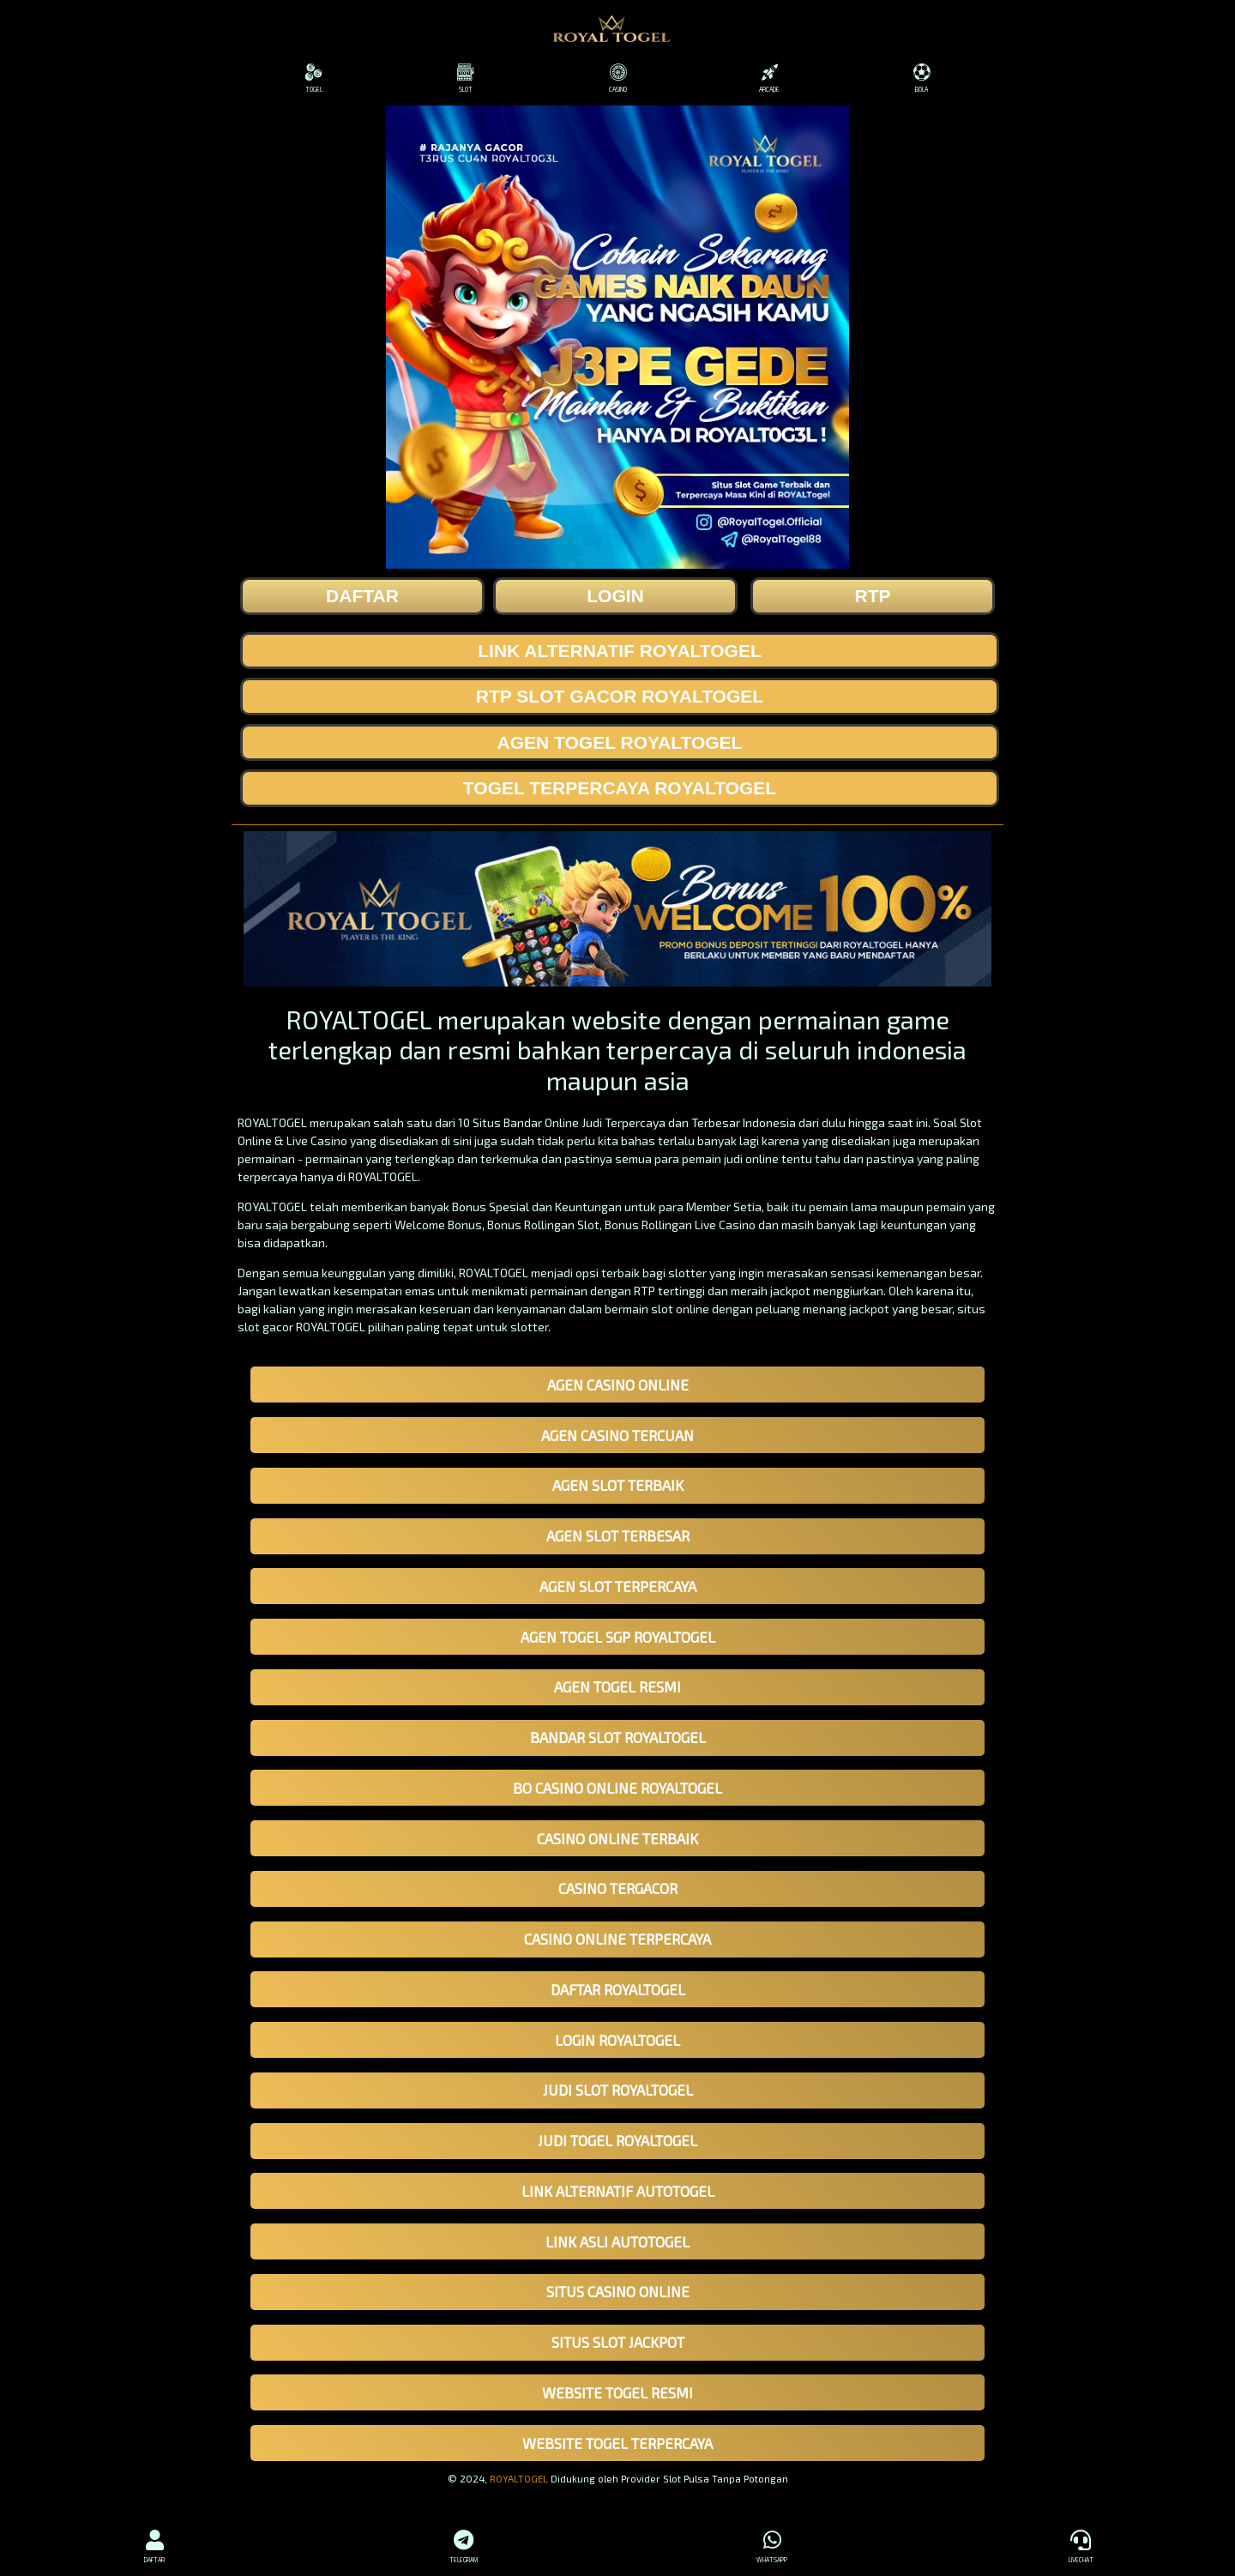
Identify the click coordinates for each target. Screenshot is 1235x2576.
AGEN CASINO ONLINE (618, 1384)
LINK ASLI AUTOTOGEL (617, 2241)
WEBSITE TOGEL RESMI (617, 2392)
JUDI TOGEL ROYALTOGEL (617, 2140)
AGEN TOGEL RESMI (617, 1686)
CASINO (617, 78)
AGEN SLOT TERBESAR (618, 1535)
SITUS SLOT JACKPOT (617, 2341)
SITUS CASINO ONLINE (618, 2291)
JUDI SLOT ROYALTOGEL (618, 2089)
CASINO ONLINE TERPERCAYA (617, 1938)
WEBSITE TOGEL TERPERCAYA (617, 2443)
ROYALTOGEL (519, 2478)
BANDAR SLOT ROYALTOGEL (618, 1737)
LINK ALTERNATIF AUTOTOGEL (617, 2190)
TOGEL (313, 78)
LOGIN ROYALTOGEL (617, 2039)
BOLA (921, 78)
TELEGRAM (463, 2544)
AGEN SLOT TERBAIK (618, 1484)
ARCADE (770, 78)
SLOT (465, 78)
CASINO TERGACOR (618, 1888)
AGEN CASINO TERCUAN (617, 1435)
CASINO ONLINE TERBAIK (617, 1838)
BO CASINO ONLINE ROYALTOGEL (617, 1787)
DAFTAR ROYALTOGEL (618, 1989)
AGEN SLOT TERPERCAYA (617, 1586)
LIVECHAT (1080, 2544)
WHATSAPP (772, 2544)
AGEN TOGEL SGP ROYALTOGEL (618, 1636)
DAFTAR (154, 2544)
